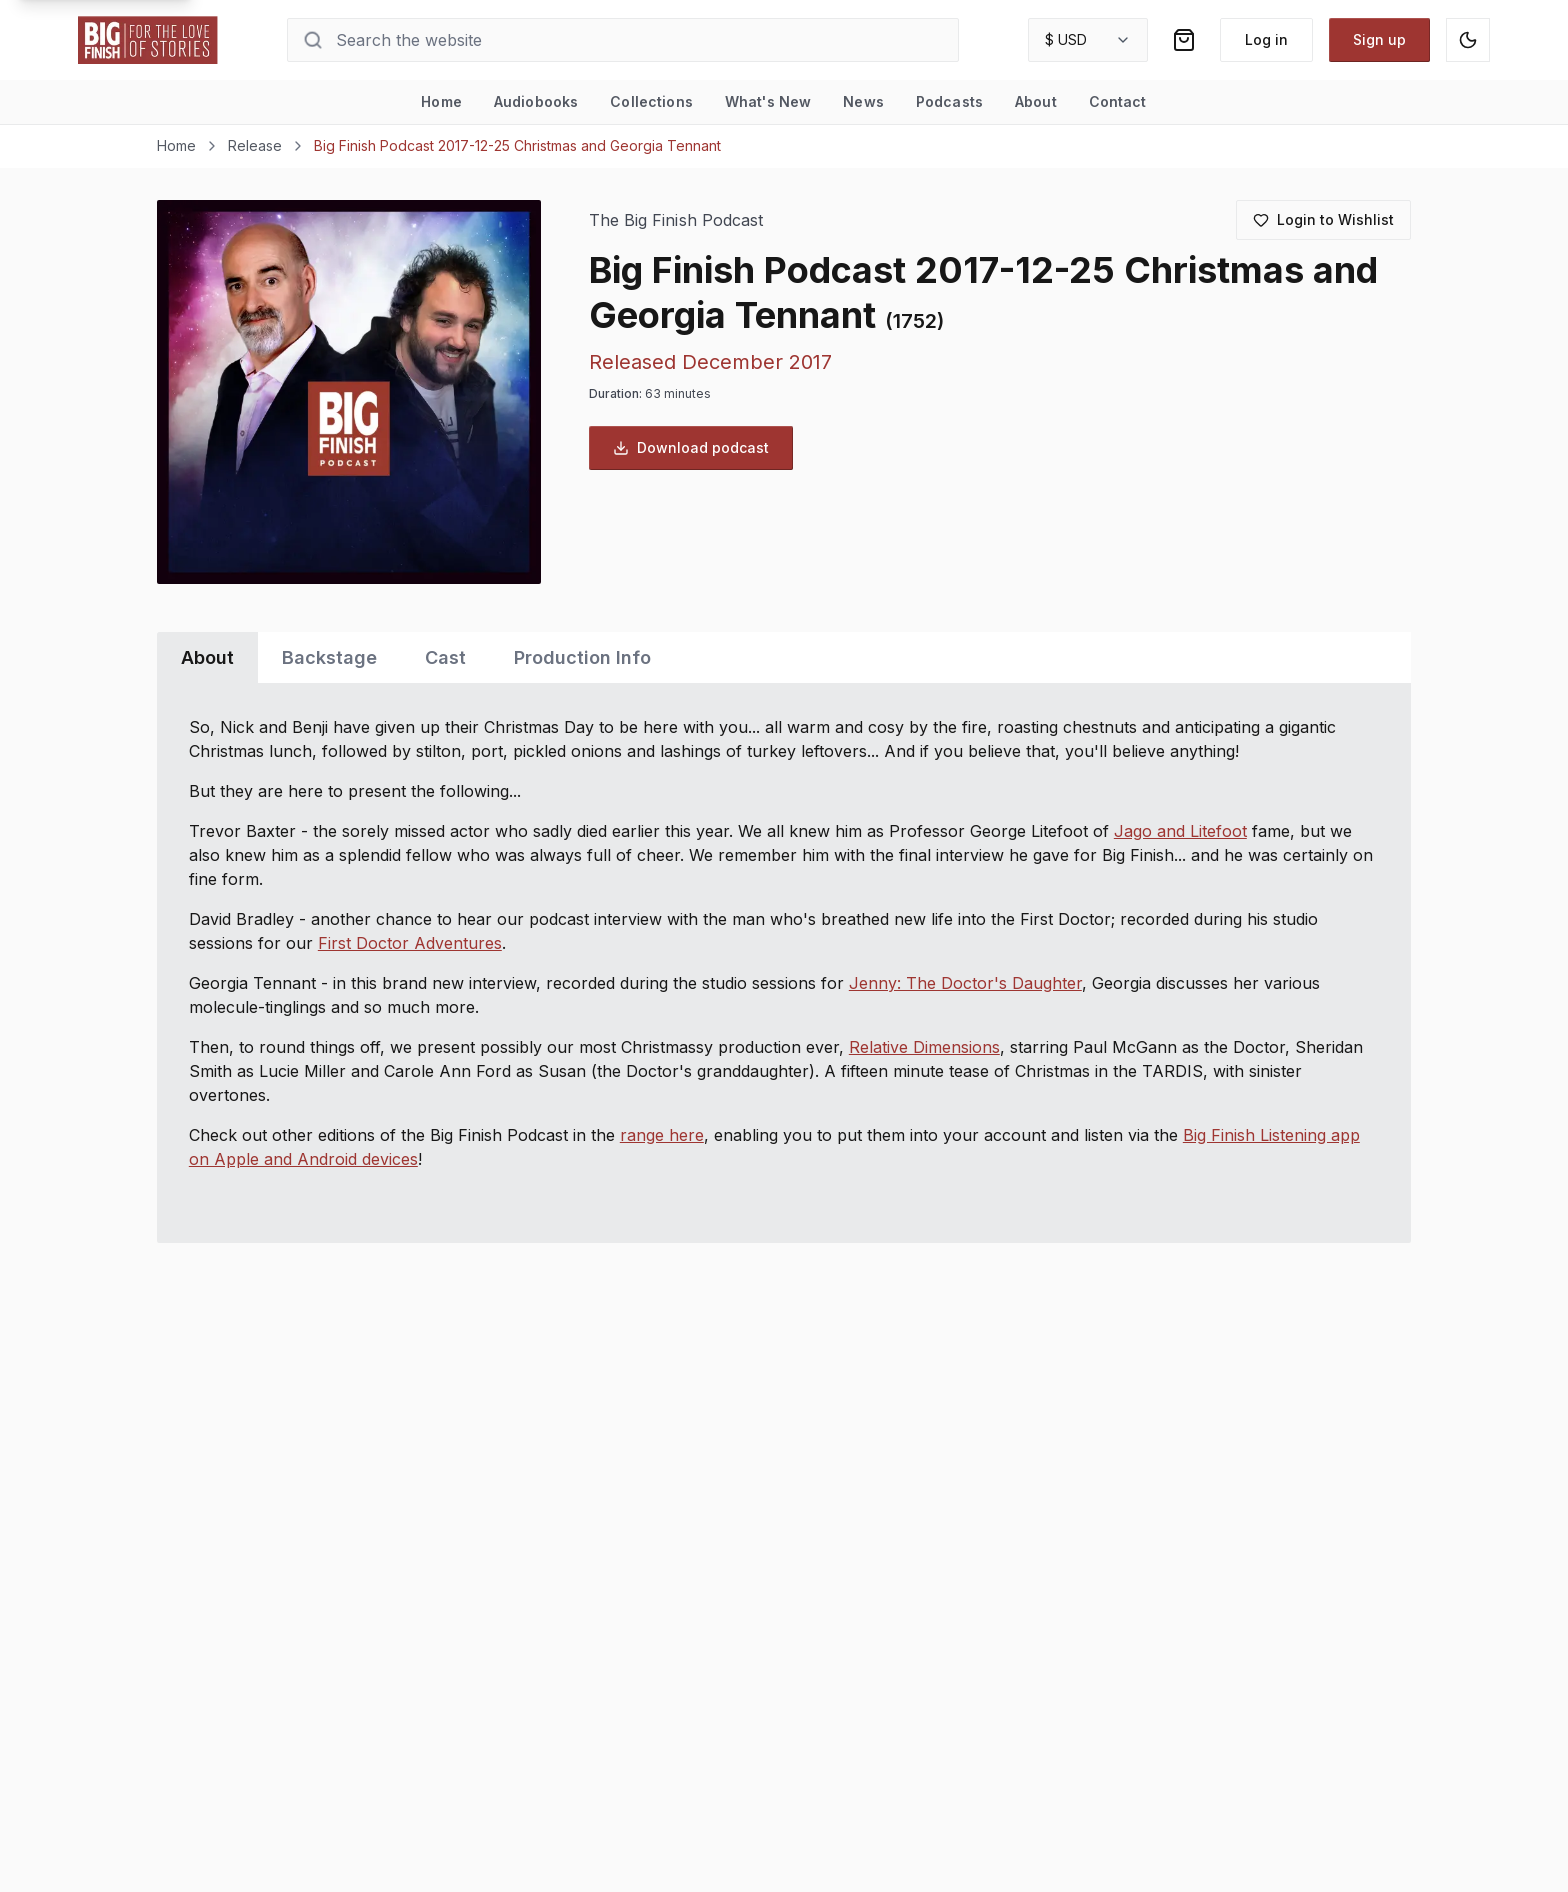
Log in (1266, 39)
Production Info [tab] (582, 657)
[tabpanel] (784, 963)
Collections (651, 101)
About (1036, 101)
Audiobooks (536, 101)
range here (662, 1135)
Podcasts (949, 101)
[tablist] (784, 657)
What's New (768, 101)
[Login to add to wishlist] (1323, 220)
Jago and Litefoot (1180, 831)
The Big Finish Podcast (676, 220)
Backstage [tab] (329, 657)
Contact (1118, 101)
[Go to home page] (148, 40)
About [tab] (207, 657)
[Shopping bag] (1184, 40)
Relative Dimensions (924, 1047)
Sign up (1379, 39)
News (863, 101)
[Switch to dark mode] (1468, 40)
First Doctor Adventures (410, 943)
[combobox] (1088, 40)
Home (441, 101)
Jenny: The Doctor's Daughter (965, 983)
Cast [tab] (445, 657)
